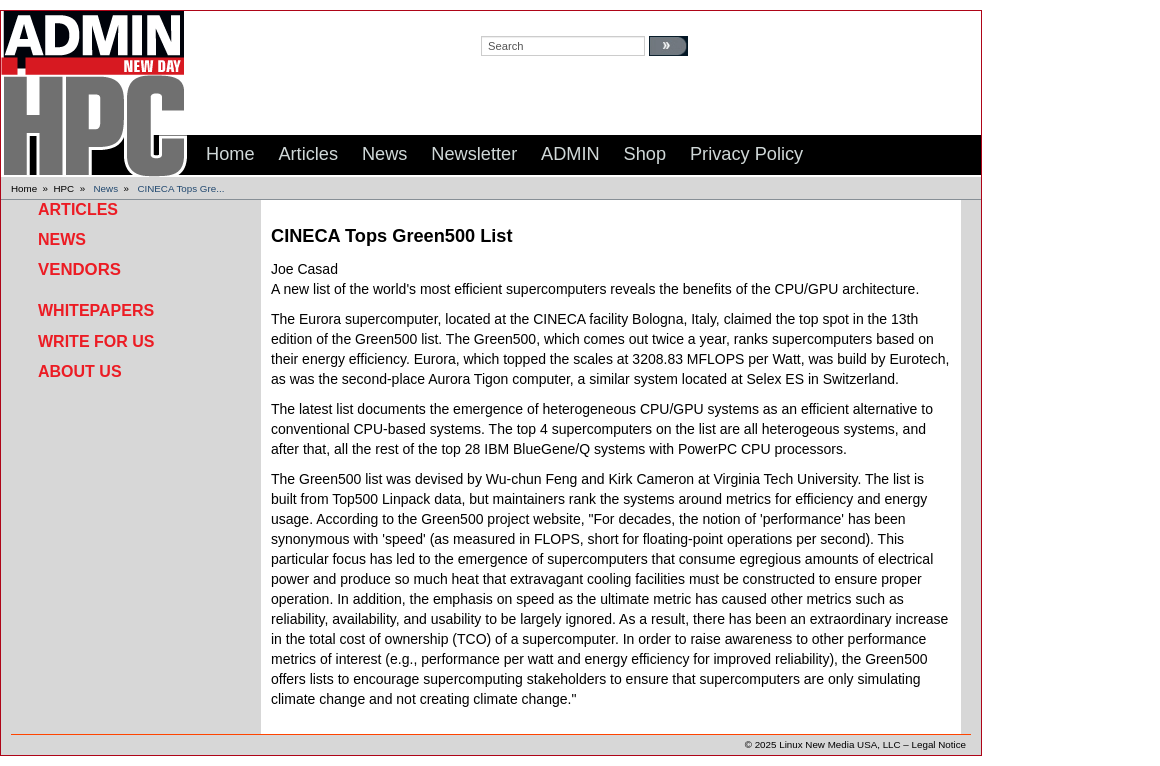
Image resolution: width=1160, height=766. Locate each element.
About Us (80, 371)
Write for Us (96, 341)
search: (500, 21)
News (106, 188)
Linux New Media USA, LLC (839, 744)
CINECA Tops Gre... (180, 188)
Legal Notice (939, 744)
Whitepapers (96, 310)
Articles (78, 209)
